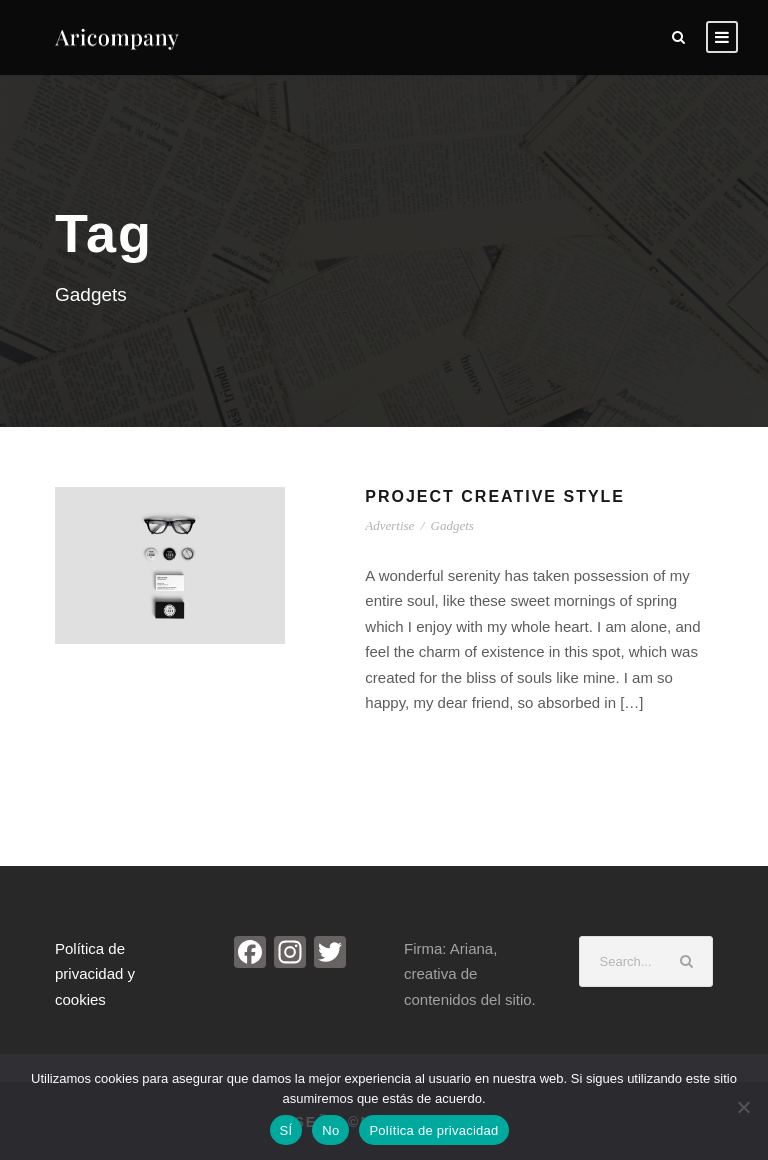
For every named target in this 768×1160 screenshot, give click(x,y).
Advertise (389, 525)
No (330, 1130)
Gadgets (452, 525)
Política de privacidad (433, 1130)
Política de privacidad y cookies (95, 974)
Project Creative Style (495, 496)
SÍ (286, 1130)
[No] (743, 1107)
